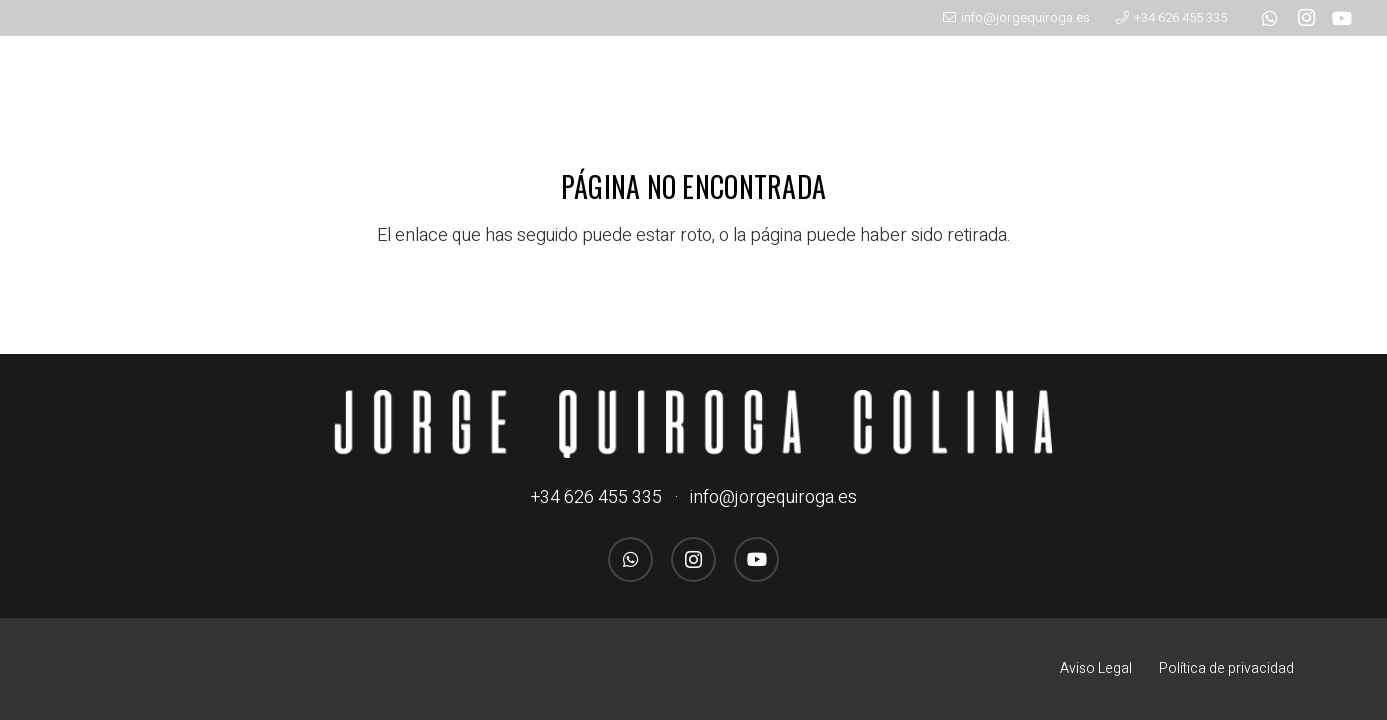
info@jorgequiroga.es (773, 497)
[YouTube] (1342, 18)
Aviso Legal (1096, 668)
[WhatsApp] (1270, 18)
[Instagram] (1306, 18)
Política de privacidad (1226, 668)
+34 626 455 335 (596, 497)
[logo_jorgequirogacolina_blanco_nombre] (694, 424)
